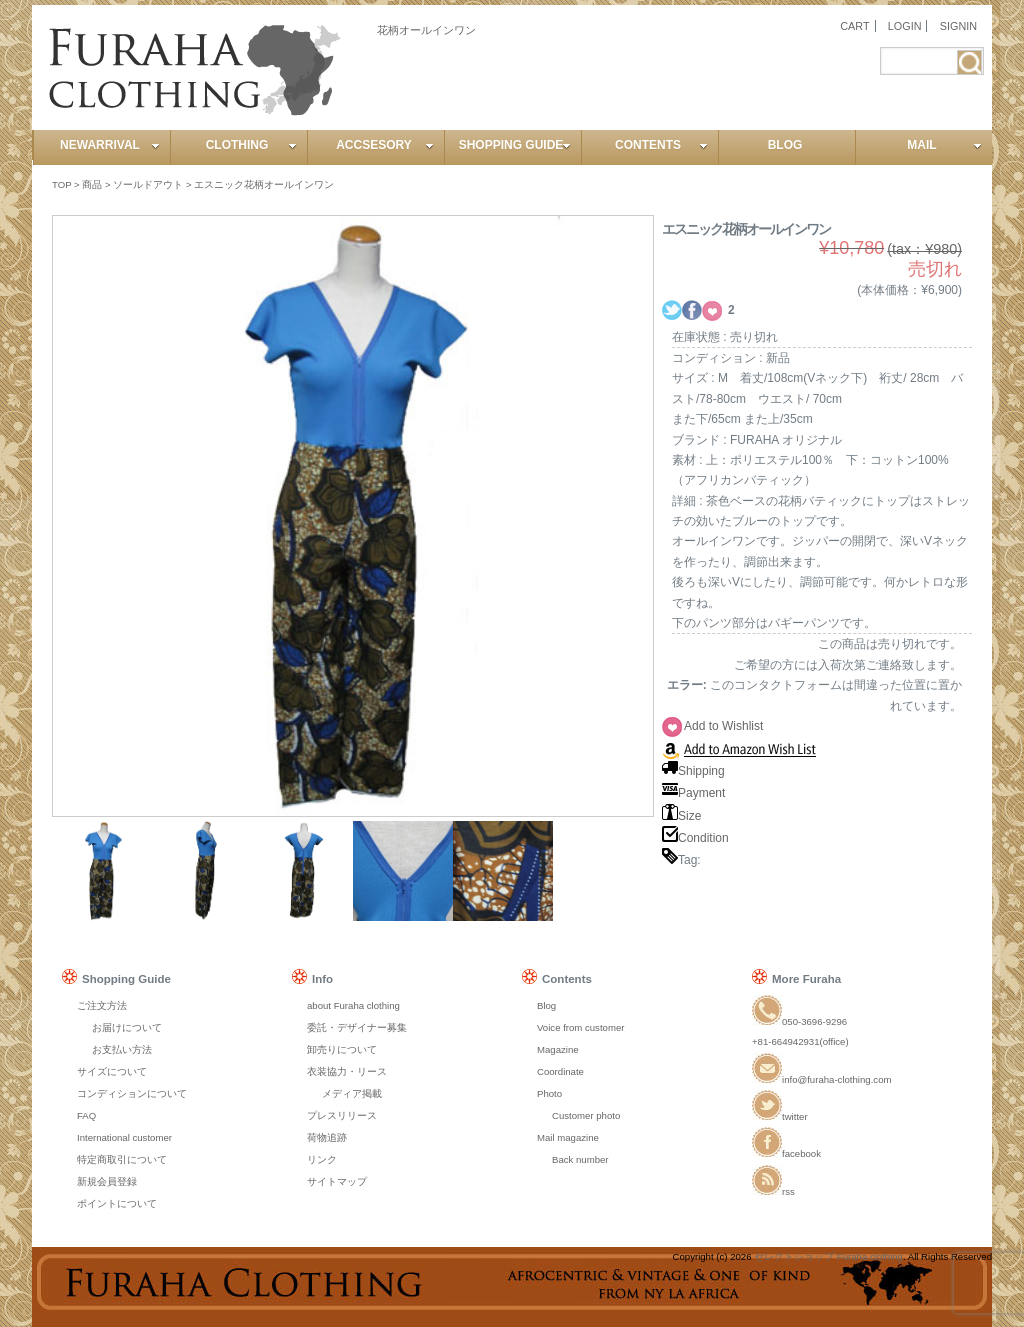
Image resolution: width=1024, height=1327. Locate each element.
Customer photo (586, 1115)
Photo (549, 1093)
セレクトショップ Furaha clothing (828, 1256)
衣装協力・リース (347, 1071)
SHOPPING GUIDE (515, 145)
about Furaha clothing (353, 1005)
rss (773, 1191)
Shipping (693, 771)
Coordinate (560, 1071)
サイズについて (112, 1071)
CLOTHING (251, 145)
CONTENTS (661, 145)
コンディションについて (132, 1093)
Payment (693, 793)
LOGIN (905, 26)
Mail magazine (568, 1137)
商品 (92, 184)
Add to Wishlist (723, 726)
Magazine (558, 1049)
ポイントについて (117, 1203)
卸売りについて (342, 1049)
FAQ (86, 1115)
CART (854, 26)
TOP (61, 184)
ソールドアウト (148, 184)
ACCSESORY (385, 145)
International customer (124, 1137)
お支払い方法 (122, 1049)
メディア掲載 (352, 1093)
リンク (322, 1159)
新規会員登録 (107, 1181)
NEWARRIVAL (110, 145)
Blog (546, 1005)
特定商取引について (122, 1159)
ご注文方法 (102, 1005)
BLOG (785, 145)
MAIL (944, 145)
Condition (695, 838)
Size (681, 816)
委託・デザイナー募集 (357, 1027)
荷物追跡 (327, 1137)
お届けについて (127, 1027)
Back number (580, 1159)
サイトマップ (337, 1181)
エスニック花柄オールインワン (264, 184)
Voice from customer (580, 1027)
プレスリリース (342, 1115)
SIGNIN (958, 26)
